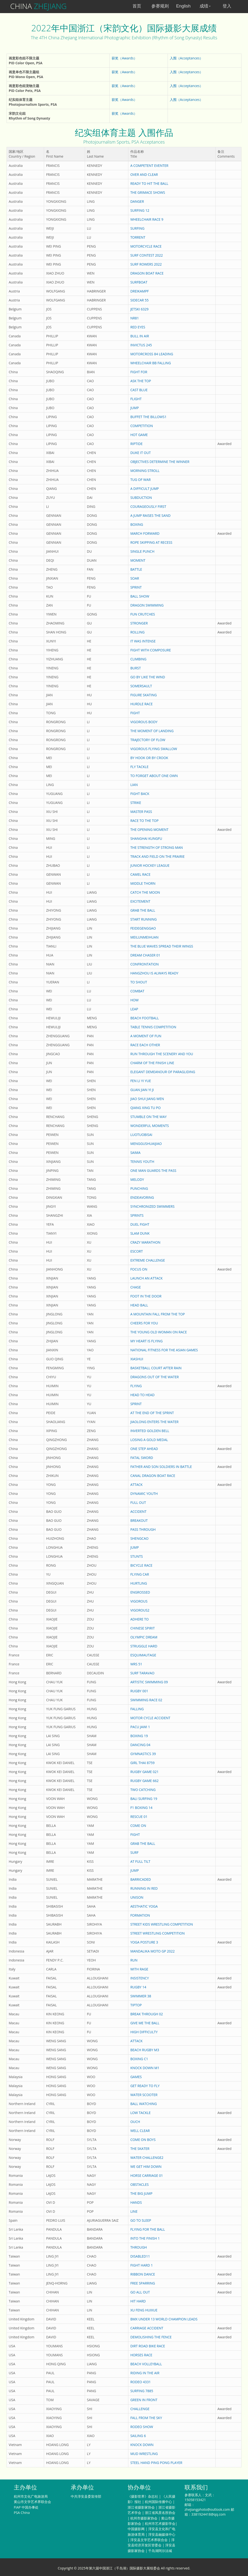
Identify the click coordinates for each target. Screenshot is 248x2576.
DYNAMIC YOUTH (144, 1493)
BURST (135, 668)
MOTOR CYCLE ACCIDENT (150, 1718)
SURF (134, 1852)
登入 (227, 6)
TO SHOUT (138, 982)
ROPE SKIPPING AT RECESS (151, 542)
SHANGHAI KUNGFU (146, 838)
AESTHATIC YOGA (144, 1906)
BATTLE (136, 569)
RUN (133, 1960)
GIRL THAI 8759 (142, 1762)
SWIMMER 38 (140, 1996)
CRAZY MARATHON (145, 1242)
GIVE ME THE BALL (144, 2023)
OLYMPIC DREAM (143, 1637)
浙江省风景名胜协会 (160, 2512)
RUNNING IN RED (144, 1888)
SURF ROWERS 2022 (146, 264)
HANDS (136, 2202)
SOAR (134, 578)
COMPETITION (141, 425)
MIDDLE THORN (142, 883)
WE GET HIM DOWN (146, 2166)
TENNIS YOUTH (142, 1161)
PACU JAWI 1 (140, 1727)
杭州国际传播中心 (158, 2501)
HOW (134, 1000)
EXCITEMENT (140, 901)
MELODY (137, 1179)
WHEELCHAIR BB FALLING (150, 363)
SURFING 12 (139, 210)
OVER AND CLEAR (144, 174)
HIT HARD (138, 2301)
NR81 (134, 318)
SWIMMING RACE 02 (146, 1700)
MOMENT (137, 560)
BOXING (136, 524)
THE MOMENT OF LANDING (151, 731)
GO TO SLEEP (140, 2220)
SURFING (137, 228)
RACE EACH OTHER (145, 1045)
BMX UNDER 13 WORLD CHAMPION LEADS (163, 2319)
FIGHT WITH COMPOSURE (150, 650)
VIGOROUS (138, 1601)
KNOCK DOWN (142, 2444)
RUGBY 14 (138, 1987)
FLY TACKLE (139, 766)
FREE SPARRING (142, 2283)
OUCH (135, 2121)
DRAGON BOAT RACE (146, 273)
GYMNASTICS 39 (143, 1753)
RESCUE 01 (138, 1816)
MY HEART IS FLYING (146, 1341)
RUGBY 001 (139, 1691)
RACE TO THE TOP (144, 820)
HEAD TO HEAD (142, 1395)
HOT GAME (139, 434)
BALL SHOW (139, 596)
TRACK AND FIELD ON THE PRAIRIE (157, 856)
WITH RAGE (139, 1969)
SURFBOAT (138, 282)
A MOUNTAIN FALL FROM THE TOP (157, 1314)
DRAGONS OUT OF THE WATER (154, 1377)
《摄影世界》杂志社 (143, 2496)
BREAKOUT (139, 1520)
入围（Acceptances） (186, 58)
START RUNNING (143, 919)
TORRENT (137, 237)
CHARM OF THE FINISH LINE (152, 1063)
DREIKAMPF (139, 291)
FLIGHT (136, 399)
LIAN (134, 784)
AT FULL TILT (140, 1861)
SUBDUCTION (141, 497)
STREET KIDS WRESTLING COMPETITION (161, 1924)
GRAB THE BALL (142, 910)
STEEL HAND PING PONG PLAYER (156, 2462)
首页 (136, 6)
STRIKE (135, 802)
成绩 (205, 6)
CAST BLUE (138, 390)
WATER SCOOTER (143, 2094)
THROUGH (138, 2247)
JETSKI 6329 (139, 309)
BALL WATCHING (143, 2103)
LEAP (134, 1009)
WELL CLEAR (140, 2130)
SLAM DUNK (140, 1233)
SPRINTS (137, 1215)
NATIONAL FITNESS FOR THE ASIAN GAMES (164, 1350)
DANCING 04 (140, 1744)
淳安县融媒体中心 (161, 2534)
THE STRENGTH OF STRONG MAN (156, 847)
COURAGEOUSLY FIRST (148, 506)
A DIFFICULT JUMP (144, 488)
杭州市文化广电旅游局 (31, 2496)
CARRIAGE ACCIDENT (146, 2328)
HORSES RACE (141, 2355)
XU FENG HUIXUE (143, 2310)
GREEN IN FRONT (143, 2400)
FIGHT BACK (139, 793)
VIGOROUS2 (139, 1610)
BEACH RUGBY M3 (144, 2050)
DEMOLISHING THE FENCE (151, 2337)
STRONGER (139, 623)
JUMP (134, 407)
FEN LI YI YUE (140, 1080)
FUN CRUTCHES (142, 614)
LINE (134, 2211)
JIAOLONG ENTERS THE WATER (154, 1421)
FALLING (137, 1709)
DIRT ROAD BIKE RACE (147, 2346)
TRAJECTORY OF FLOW (147, 739)
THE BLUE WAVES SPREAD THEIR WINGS (161, 946)
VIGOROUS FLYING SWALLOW (153, 748)
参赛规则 (160, 6)
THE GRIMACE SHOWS (147, 192)
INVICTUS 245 (141, 345)
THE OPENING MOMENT (149, 829)
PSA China (22, 2512)
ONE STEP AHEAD (144, 1448)
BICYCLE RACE (141, 1565)
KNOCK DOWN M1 (144, 2068)
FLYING (136, 1386)
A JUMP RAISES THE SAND (150, 515)
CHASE (135, 1287)
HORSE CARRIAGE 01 (146, 2175)
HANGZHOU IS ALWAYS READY (154, 973)
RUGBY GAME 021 (144, 1771)
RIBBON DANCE (142, 2274)
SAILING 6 (138, 2435)
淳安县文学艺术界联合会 (149, 2539)
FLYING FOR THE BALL (147, 2229)
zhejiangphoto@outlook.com (207, 2509)
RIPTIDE (136, 443)
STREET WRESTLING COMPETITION (157, 1933)
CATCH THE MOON (145, 892)
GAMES (136, 2076)
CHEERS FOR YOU (144, 1323)
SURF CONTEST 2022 (146, 255)
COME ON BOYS (142, 2139)
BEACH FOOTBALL (144, 1018)
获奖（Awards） (124, 58)
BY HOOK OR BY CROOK (149, 757)
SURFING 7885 (141, 2391)
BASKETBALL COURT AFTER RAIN (155, 1368)
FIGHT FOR (138, 372)
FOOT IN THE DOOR (145, 1296)
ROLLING (137, 632)
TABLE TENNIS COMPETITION (153, 1027)
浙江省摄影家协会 (141, 2507)
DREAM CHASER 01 (145, 955)
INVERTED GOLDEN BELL (149, 1430)
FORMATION (140, 1915)
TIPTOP (136, 2005)
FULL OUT (138, 1502)
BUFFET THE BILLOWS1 (148, 416)
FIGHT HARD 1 (141, 2265)
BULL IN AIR (139, 336)
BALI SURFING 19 (143, 1798)
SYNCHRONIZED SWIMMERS (152, 1206)
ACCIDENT (138, 1511)
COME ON (138, 1825)
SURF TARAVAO (142, 1673)
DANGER (137, 201)
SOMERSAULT (141, 686)
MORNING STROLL (144, 470)
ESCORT (136, 1251)
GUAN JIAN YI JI (142, 1089)
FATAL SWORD (141, 1457)
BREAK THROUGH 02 (146, 2014)
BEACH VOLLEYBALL (146, 2364)
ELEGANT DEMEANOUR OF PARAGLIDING (162, 1071)
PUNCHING (139, 1188)
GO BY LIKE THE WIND (147, 677)
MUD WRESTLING (144, 2453)
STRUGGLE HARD (143, 1646)
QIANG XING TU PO (145, 1107)
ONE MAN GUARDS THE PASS (153, 1170)
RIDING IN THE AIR (144, 2373)
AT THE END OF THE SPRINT (152, 1412)
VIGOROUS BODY (143, 722)
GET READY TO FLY (145, 2085)
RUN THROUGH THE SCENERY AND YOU (161, 1054)
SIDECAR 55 (139, 300)
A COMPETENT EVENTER (149, 165)
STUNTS (136, 1556)
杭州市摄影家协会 (143, 2518)
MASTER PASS (141, 811)
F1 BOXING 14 (141, 1807)
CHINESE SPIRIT (142, 1628)
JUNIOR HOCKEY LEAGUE (150, 865)
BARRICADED (140, 1879)
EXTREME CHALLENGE (147, 1260)
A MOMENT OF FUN (145, 1036)
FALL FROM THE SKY (146, 2417)
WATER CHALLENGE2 (146, 2157)
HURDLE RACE (141, 704)
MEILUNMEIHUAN (144, 937)
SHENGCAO (139, 1538)
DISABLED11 (140, 2256)
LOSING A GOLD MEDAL (149, 1439)
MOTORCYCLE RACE (146, 246)
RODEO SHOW (141, 2426)
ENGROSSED (140, 1592)
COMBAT (137, 991)
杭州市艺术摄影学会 (160, 2523)
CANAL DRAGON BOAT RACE (152, 1475)
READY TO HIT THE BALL (149, 183)
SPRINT (136, 587)
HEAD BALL (139, 1305)
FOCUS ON (138, 1269)
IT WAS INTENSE (142, 641)
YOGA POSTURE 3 (144, 1942)
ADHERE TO (139, 1619)
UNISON (136, 1897)
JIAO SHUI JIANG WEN (147, 1098)
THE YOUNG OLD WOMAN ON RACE (158, 1332)
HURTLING (138, 1583)
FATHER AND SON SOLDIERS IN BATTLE (161, 1466)
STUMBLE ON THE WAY (148, 1116)
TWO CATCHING (142, 1789)
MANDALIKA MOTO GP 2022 (152, 1951)
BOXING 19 (139, 1736)
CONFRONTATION (144, 964)
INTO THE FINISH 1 (145, 2238)
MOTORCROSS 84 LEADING (151, 354)
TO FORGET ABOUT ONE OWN (154, 775)
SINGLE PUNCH (142, 551)
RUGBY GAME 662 (144, 1780)
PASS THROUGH (143, 1529)
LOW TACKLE (140, 2112)
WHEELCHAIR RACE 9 (146, 219)
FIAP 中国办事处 (26, 2507)
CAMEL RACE (140, 874)
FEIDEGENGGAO (143, 928)
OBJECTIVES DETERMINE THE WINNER (159, 461)
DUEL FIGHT (139, 1224)
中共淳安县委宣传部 (86, 2496)
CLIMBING (138, 659)
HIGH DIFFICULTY (144, 2032)
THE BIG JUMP (141, 2193)
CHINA (38, 6)
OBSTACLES (139, 2184)
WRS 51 (136, 1664)
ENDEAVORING (142, 1197)
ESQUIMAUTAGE (143, 1655)
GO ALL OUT (140, 2292)
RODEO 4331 (140, 2382)
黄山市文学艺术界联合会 (32, 2501)
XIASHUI (136, 1359)
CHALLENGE (139, 2408)
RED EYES (137, 327)
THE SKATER (139, 2148)
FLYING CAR (139, 1574)
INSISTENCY (139, 1978)
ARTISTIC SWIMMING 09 (149, 1682)
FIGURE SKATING (143, 695)
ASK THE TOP (140, 381)
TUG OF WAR (140, 479)
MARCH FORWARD (144, 533)
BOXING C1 (139, 2059)
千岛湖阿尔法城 (160, 2550)
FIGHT (135, 713)
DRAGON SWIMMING (146, 605)
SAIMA (135, 1152)
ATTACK (136, 1484)
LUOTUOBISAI (141, 1134)
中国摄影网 (136, 2529)
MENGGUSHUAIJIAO (146, 1143)
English (183, 6)
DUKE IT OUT (140, 452)
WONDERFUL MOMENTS (149, 1125)
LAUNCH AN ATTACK (146, 1278)
